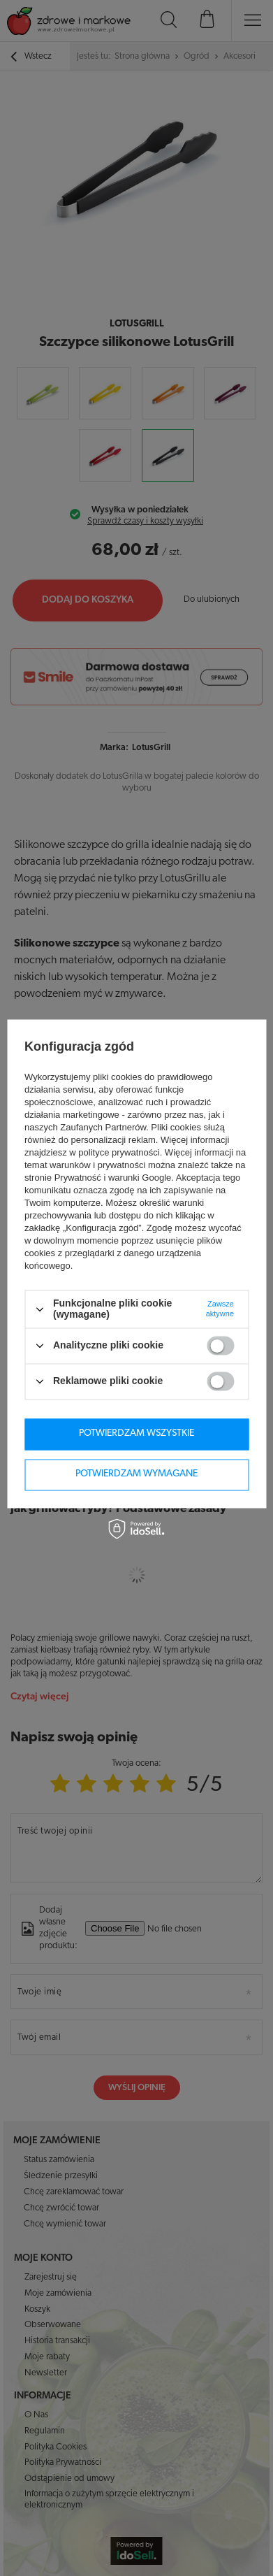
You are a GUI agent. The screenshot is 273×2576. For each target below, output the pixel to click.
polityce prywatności (118, 1153)
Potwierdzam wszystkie (136, 1433)
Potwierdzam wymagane (136, 1474)
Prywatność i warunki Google (113, 1178)
